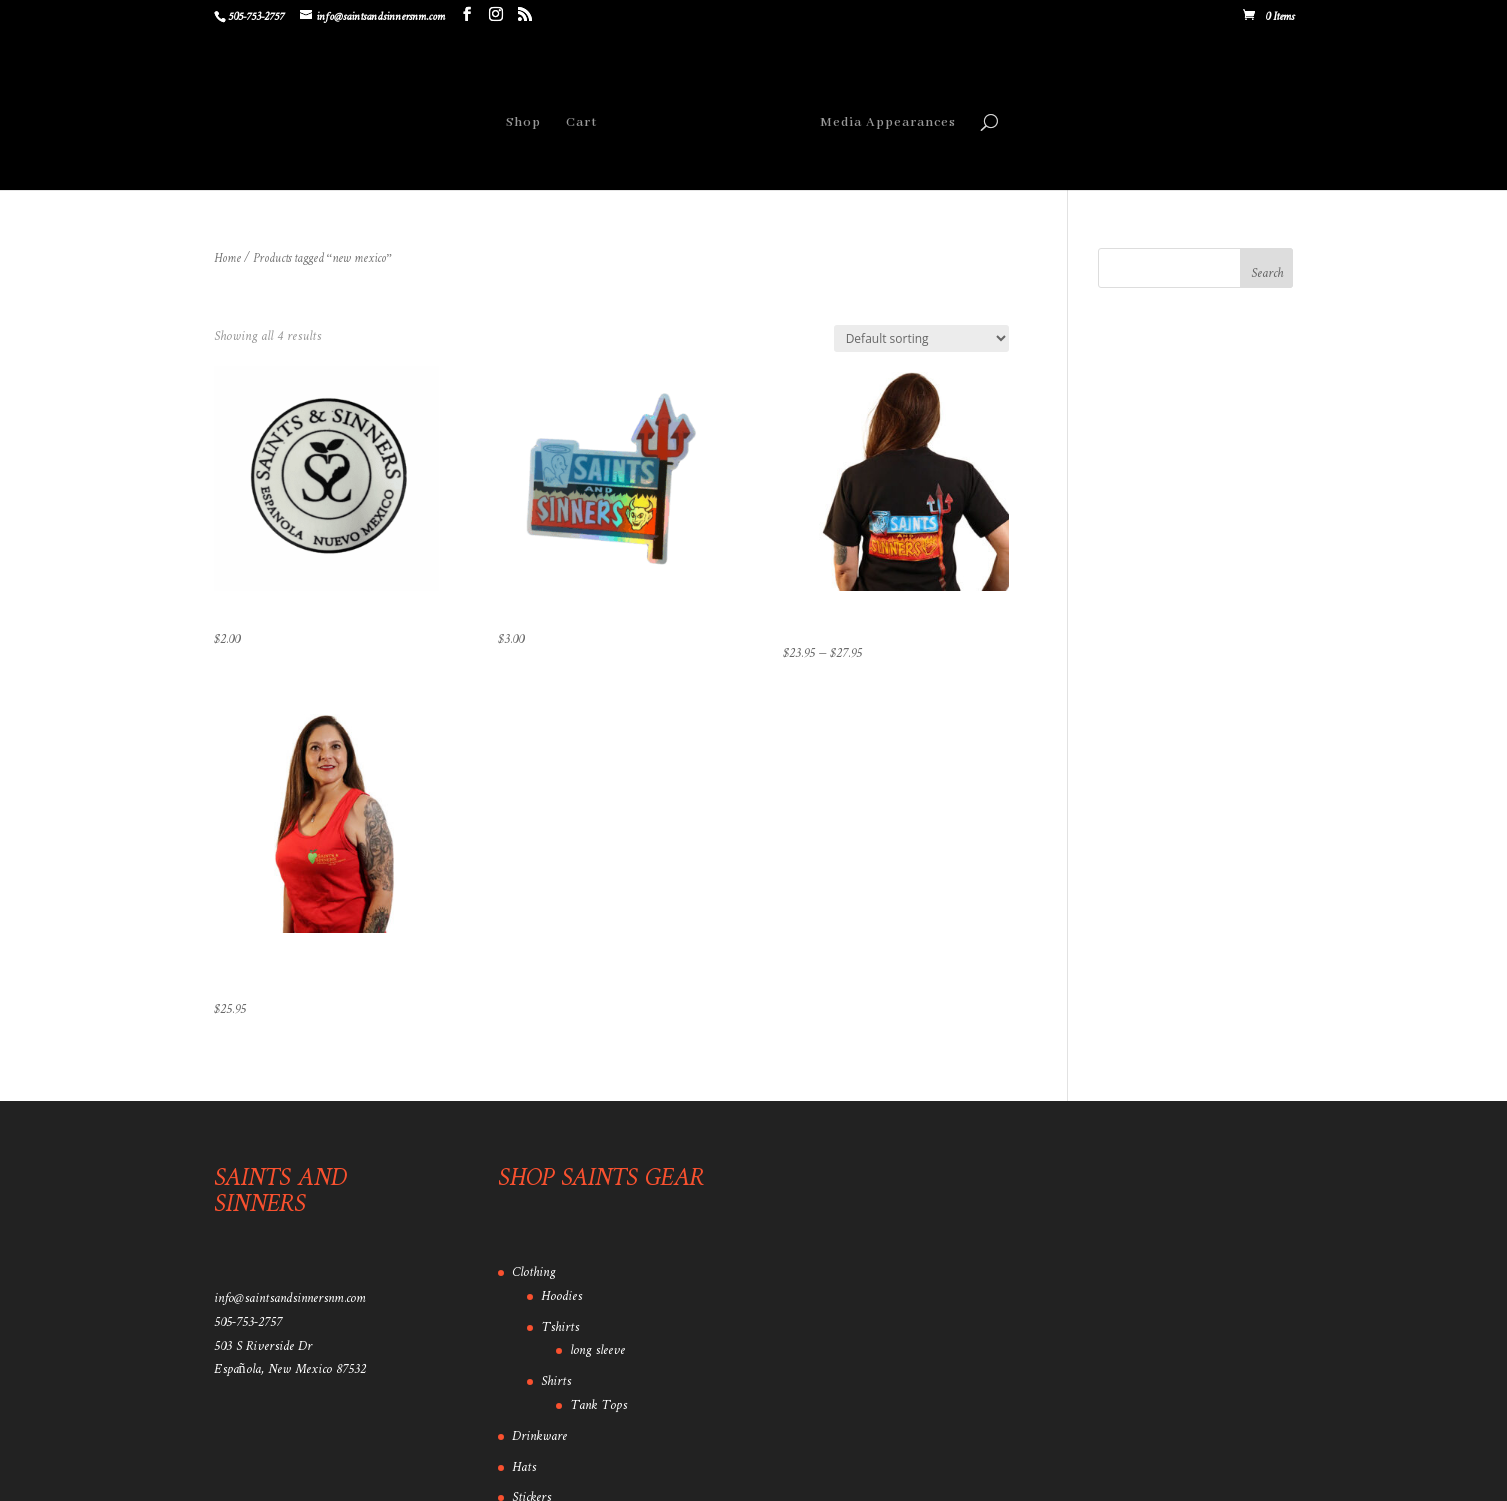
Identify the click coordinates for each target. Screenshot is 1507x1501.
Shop (523, 122)
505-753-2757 (248, 1322)
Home (227, 259)
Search (1267, 273)
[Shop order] (921, 338)
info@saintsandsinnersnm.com (290, 1298)
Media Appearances (888, 122)
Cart (581, 122)
